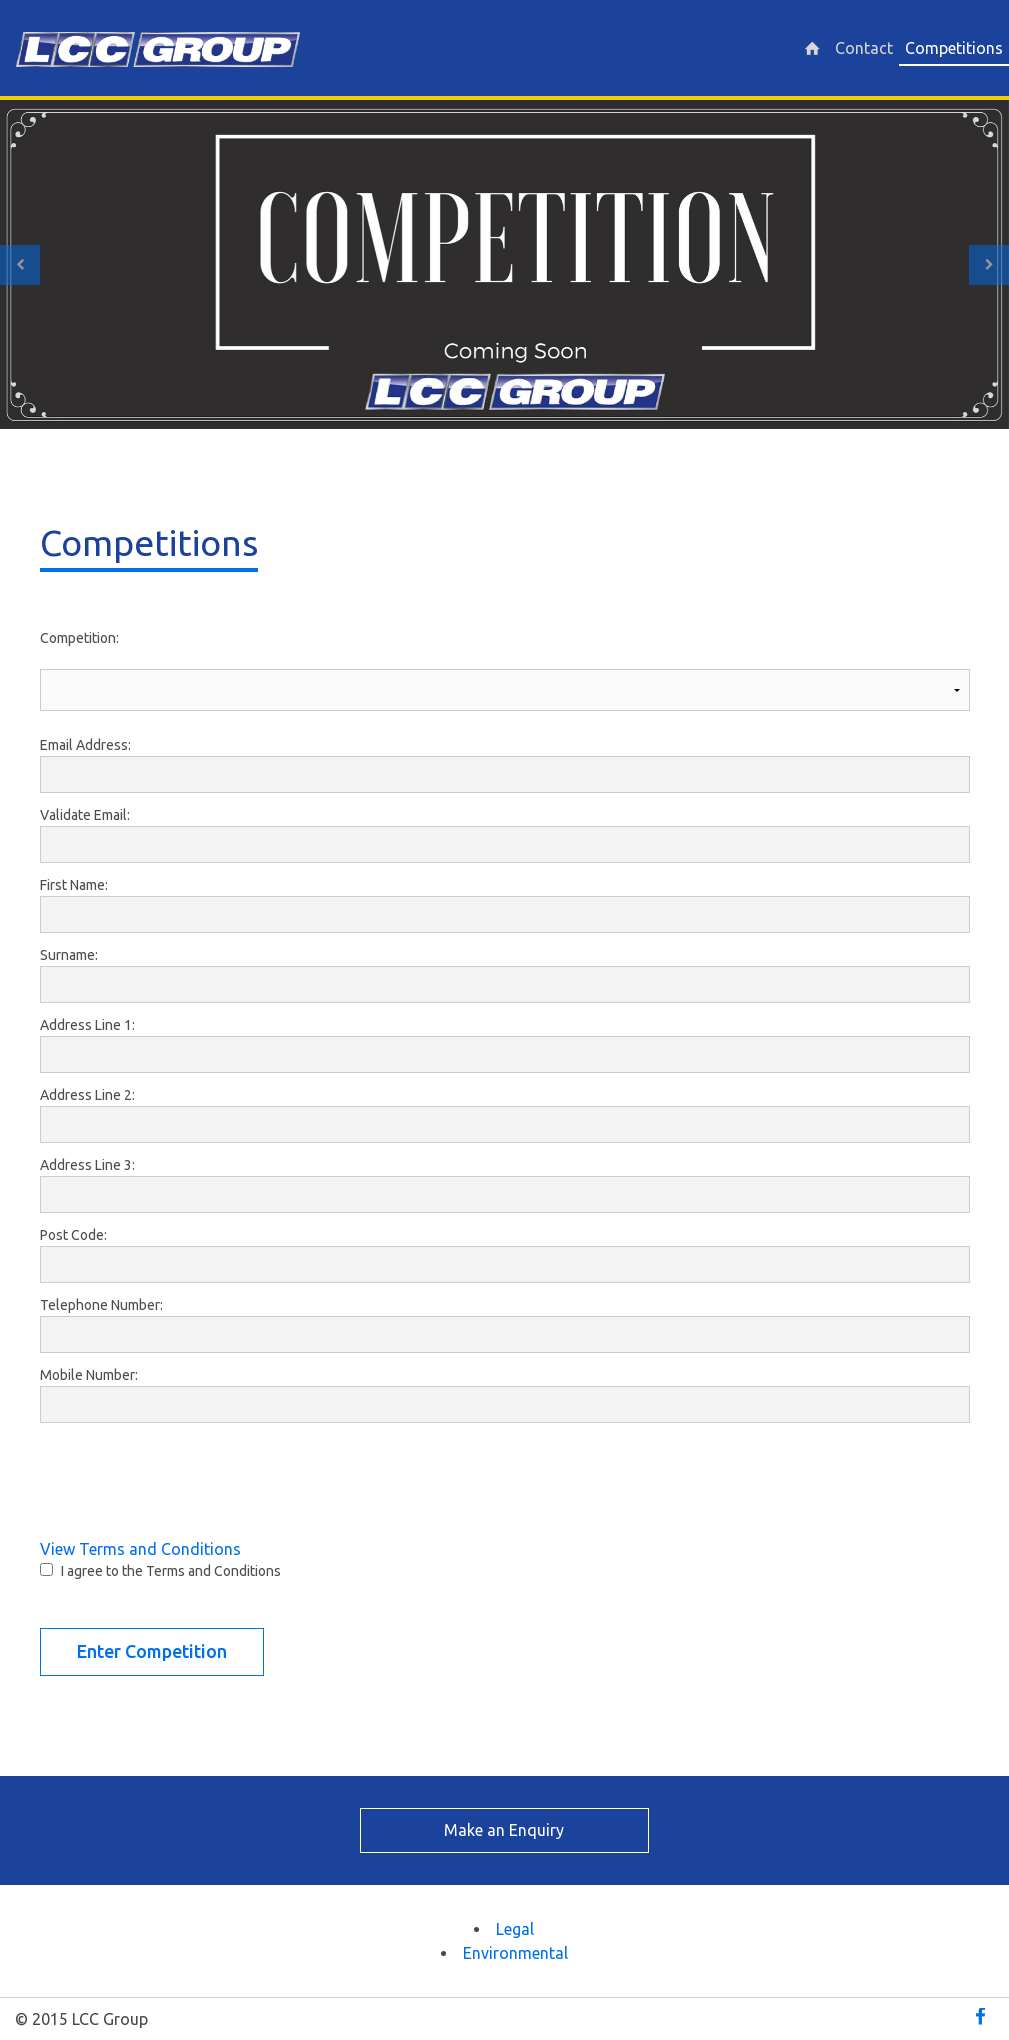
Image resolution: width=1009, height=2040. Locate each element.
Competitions (954, 48)
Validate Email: (85, 815)
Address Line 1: (87, 1025)
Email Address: (85, 745)
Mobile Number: (89, 1375)
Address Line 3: (87, 1165)
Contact (864, 48)
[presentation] (192, 1474)
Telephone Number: (101, 1305)
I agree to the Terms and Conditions (171, 1571)
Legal (515, 1929)
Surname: (69, 955)
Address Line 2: (87, 1095)
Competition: (79, 638)
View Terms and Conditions (140, 1549)
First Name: (74, 885)
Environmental (515, 1953)
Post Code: (73, 1235)
